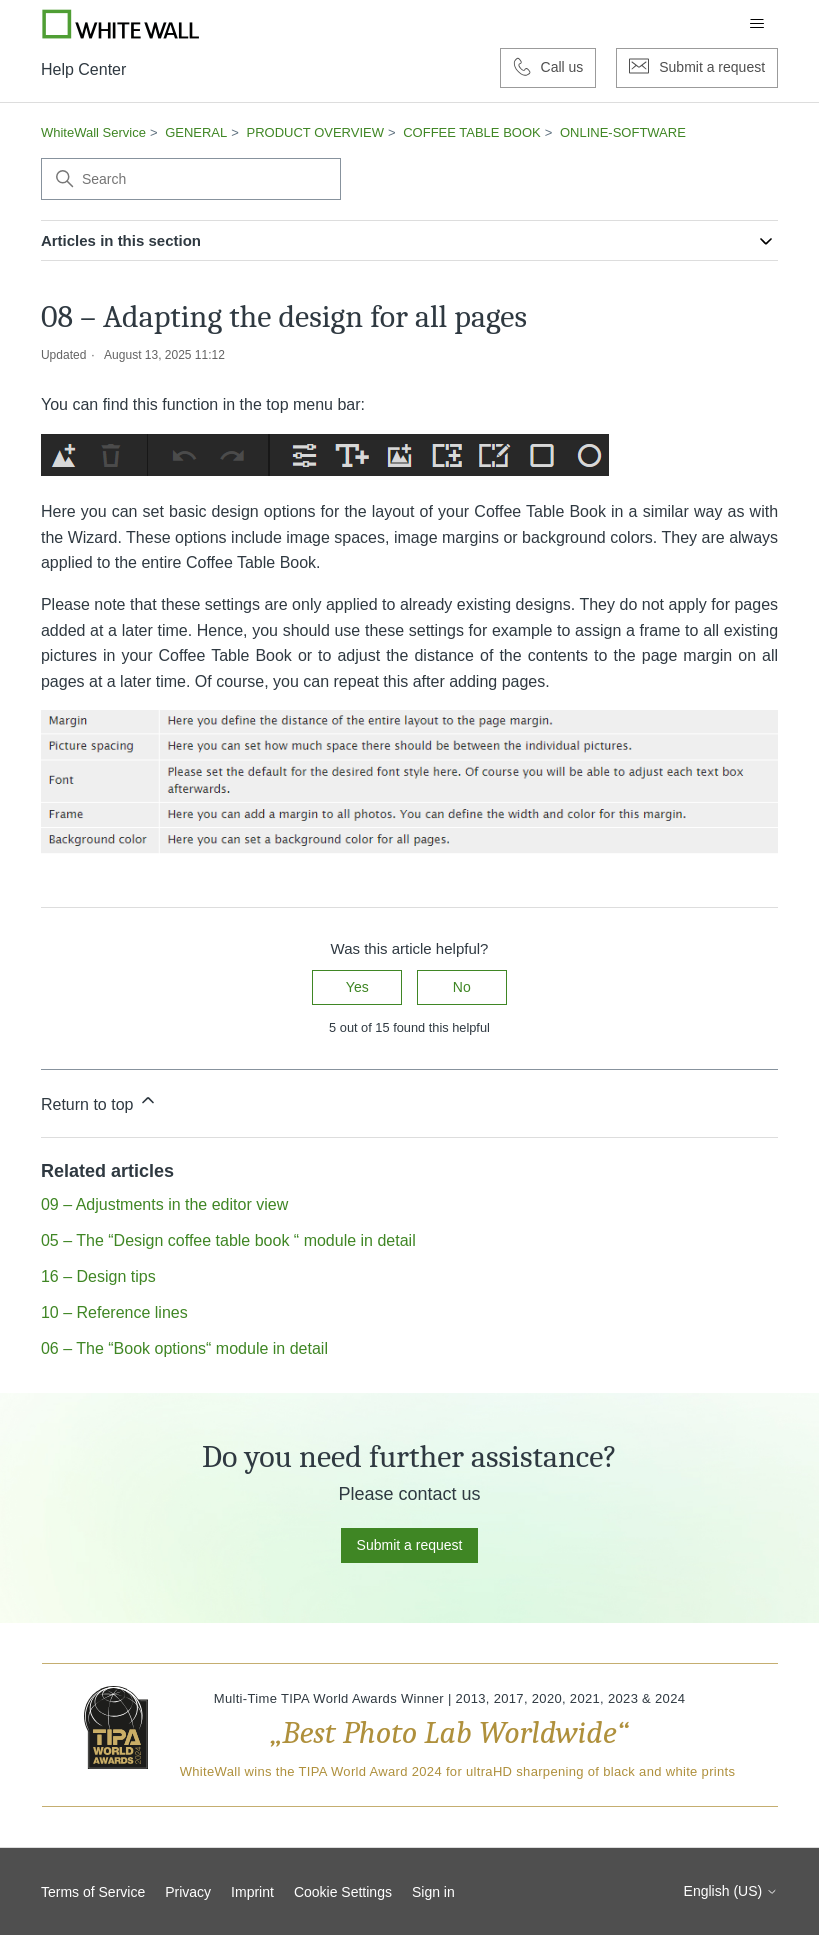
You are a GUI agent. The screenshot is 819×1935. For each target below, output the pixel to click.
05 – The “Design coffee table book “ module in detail (228, 1240)
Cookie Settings (343, 1892)
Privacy (188, 1892)
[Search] (191, 179)
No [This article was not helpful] (462, 987)
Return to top (99, 1101)
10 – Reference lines (114, 1312)
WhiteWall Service (93, 132)
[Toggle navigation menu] (757, 24)
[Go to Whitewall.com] (121, 24)
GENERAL (196, 132)
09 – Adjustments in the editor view (164, 1204)
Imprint (252, 1892)
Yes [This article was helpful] (357, 987)
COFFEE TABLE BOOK (472, 132)
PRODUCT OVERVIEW (315, 132)
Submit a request (410, 1545)
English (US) (731, 1891)
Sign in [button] (433, 1892)
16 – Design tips (98, 1276)
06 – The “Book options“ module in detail (184, 1348)
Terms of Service (93, 1892)
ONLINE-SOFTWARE (623, 132)
